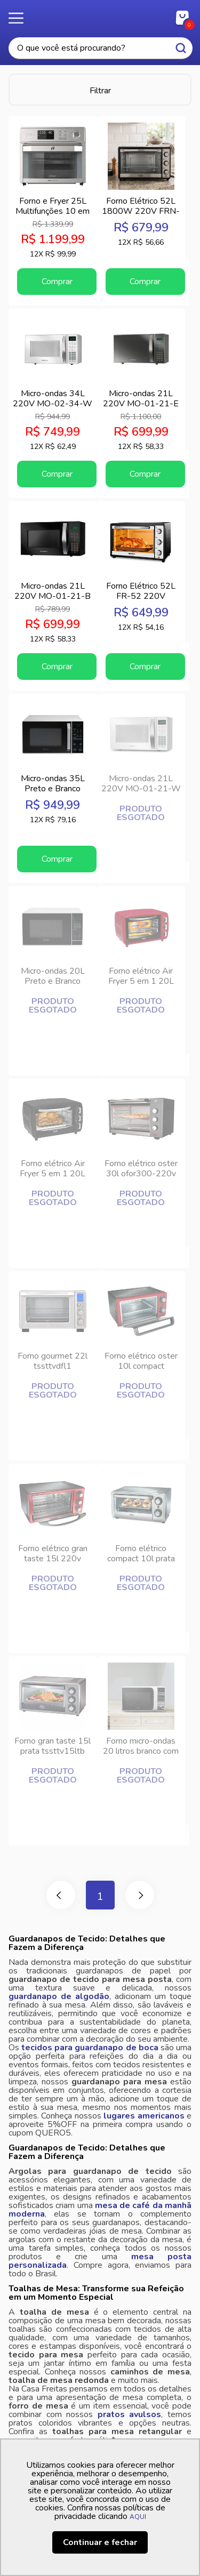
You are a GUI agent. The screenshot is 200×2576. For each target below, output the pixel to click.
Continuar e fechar (100, 2542)
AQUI (138, 2517)
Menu (21, 19)
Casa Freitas (100, 15)
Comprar (57, 281)
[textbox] (101, 48)
